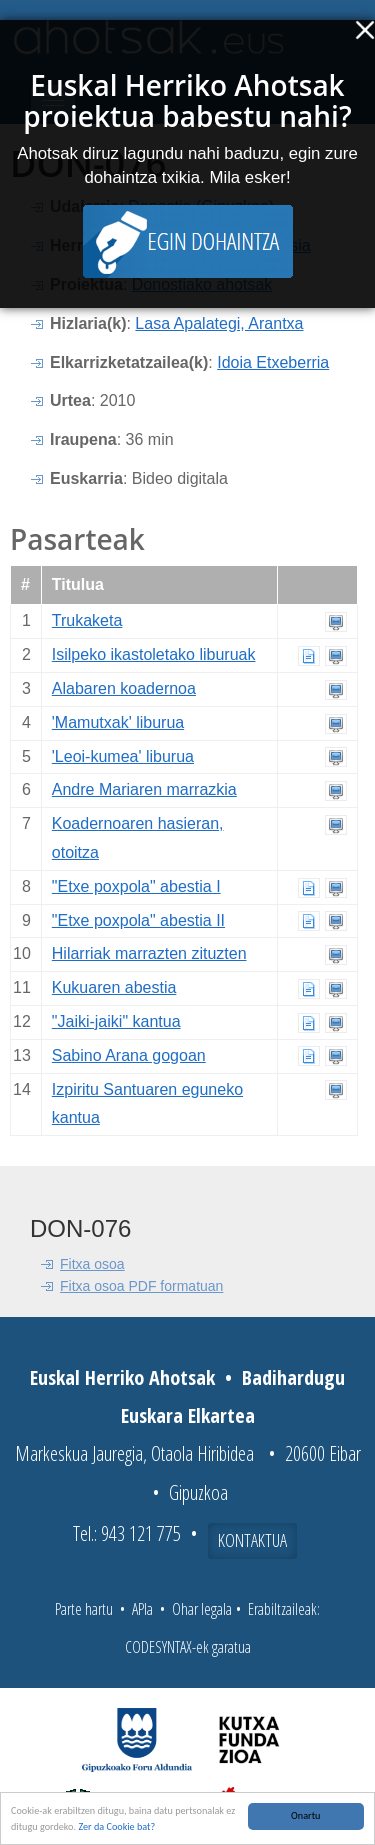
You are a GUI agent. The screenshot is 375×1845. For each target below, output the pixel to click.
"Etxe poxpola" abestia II (138, 920)
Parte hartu (84, 1609)
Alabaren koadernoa (124, 688)
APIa (142, 1609)
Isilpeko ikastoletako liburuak (154, 654)
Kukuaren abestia (114, 987)
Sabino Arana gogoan (129, 1055)
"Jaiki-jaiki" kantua (116, 1021)
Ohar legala (202, 1609)
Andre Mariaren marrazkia (144, 789)
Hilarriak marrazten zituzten (149, 953)
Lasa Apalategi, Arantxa (219, 323)
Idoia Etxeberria (273, 362)
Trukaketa (87, 620)
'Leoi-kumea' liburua (123, 756)
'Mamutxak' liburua (118, 722)
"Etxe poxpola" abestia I (136, 886)
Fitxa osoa (92, 1264)
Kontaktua (252, 1540)
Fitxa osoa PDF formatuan (141, 1286)
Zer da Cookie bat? (116, 1827)
